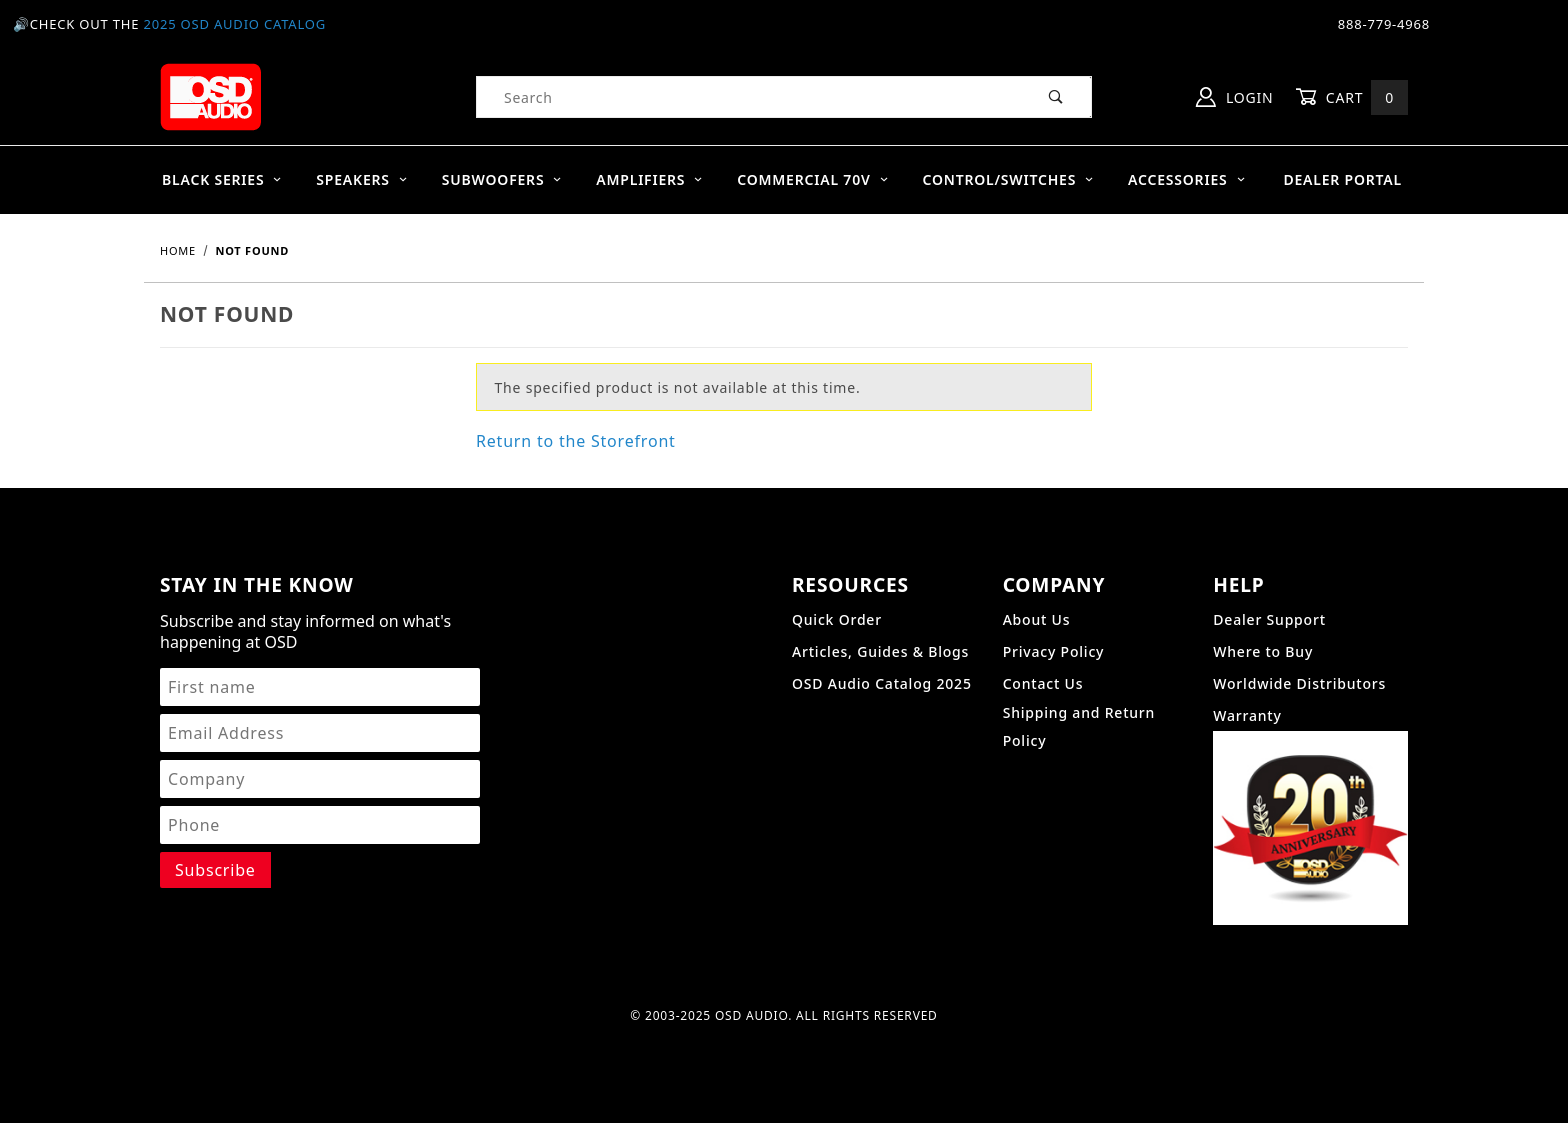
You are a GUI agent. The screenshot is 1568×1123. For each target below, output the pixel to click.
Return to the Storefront (576, 441)
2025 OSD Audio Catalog (234, 24)
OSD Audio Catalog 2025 (882, 683)
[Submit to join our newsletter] (215, 870)
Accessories (1187, 179)
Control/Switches (1008, 179)
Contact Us (1043, 683)
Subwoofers (502, 179)
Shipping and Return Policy (1079, 726)
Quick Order (837, 619)
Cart (1352, 97)
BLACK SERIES (222, 179)
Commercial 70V (813, 179)
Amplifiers (649, 179)
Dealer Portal (1342, 179)
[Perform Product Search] (1056, 97)
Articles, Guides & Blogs (880, 651)
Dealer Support (1269, 619)
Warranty (1247, 715)
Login (1235, 97)
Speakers (362, 179)
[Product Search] (749, 97)
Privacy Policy (1054, 651)
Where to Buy (1263, 651)
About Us (1037, 619)
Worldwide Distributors (1299, 683)
